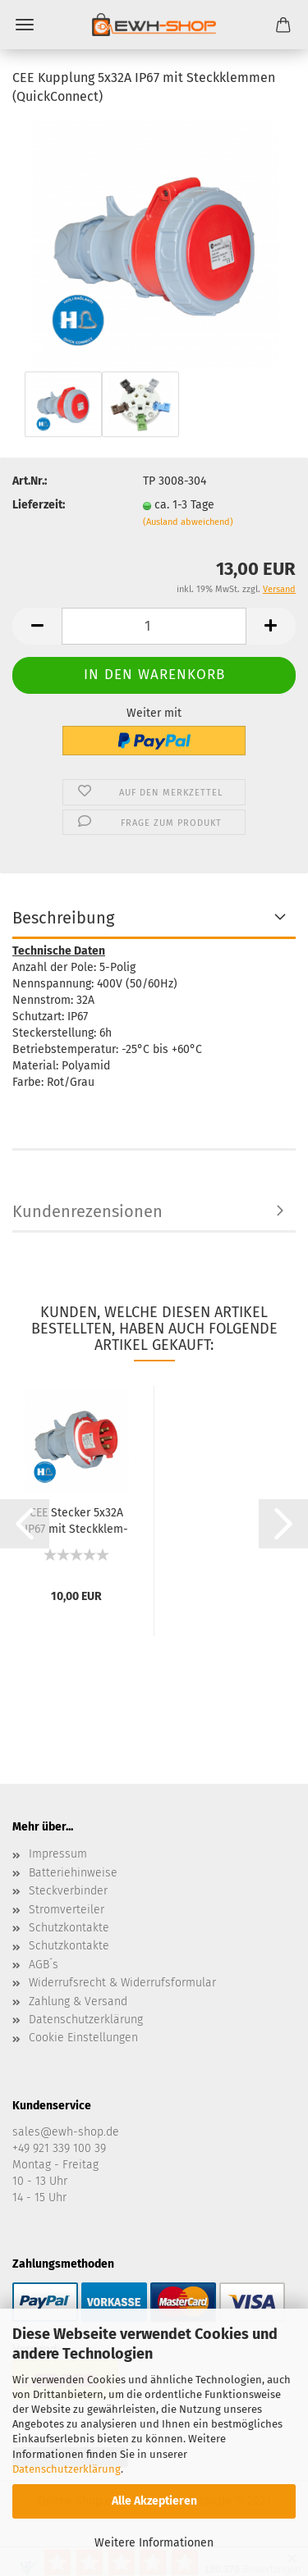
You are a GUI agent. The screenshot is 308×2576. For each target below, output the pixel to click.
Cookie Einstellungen (83, 2038)
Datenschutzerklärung (66, 2469)
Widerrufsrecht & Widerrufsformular (122, 1983)
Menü (25, 24)
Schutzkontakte (69, 1928)
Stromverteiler (66, 1910)
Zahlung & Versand (78, 2001)
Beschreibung (63, 918)
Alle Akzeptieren (154, 2501)
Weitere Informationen (154, 2543)
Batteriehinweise (73, 1873)
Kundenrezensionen (87, 1211)
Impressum (58, 1854)
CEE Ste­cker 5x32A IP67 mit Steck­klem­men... (76, 1520)
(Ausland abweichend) (188, 522)
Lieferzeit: (38, 505)
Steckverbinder (68, 1891)
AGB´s (43, 1965)
